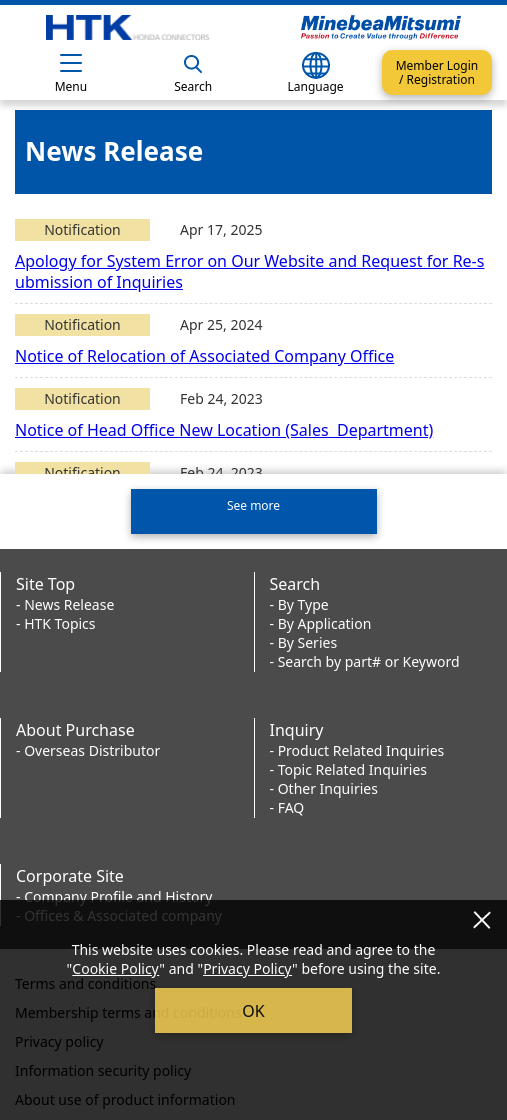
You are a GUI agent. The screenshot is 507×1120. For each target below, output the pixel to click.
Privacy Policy (247, 968)
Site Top (45, 581)
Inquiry (297, 727)
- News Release (65, 601)
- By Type (299, 601)
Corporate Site (70, 873)
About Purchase (75, 727)
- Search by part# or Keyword (365, 658)
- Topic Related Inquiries (349, 766)
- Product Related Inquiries (357, 747)
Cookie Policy (115, 968)
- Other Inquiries (324, 785)
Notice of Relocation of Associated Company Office (204, 356)
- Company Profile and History (114, 893)
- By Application (321, 620)
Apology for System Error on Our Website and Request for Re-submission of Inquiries (249, 271)
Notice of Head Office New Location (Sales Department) (224, 430)
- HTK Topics (56, 620)
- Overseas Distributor (88, 747)
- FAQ (287, 804)
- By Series (304, 639)
